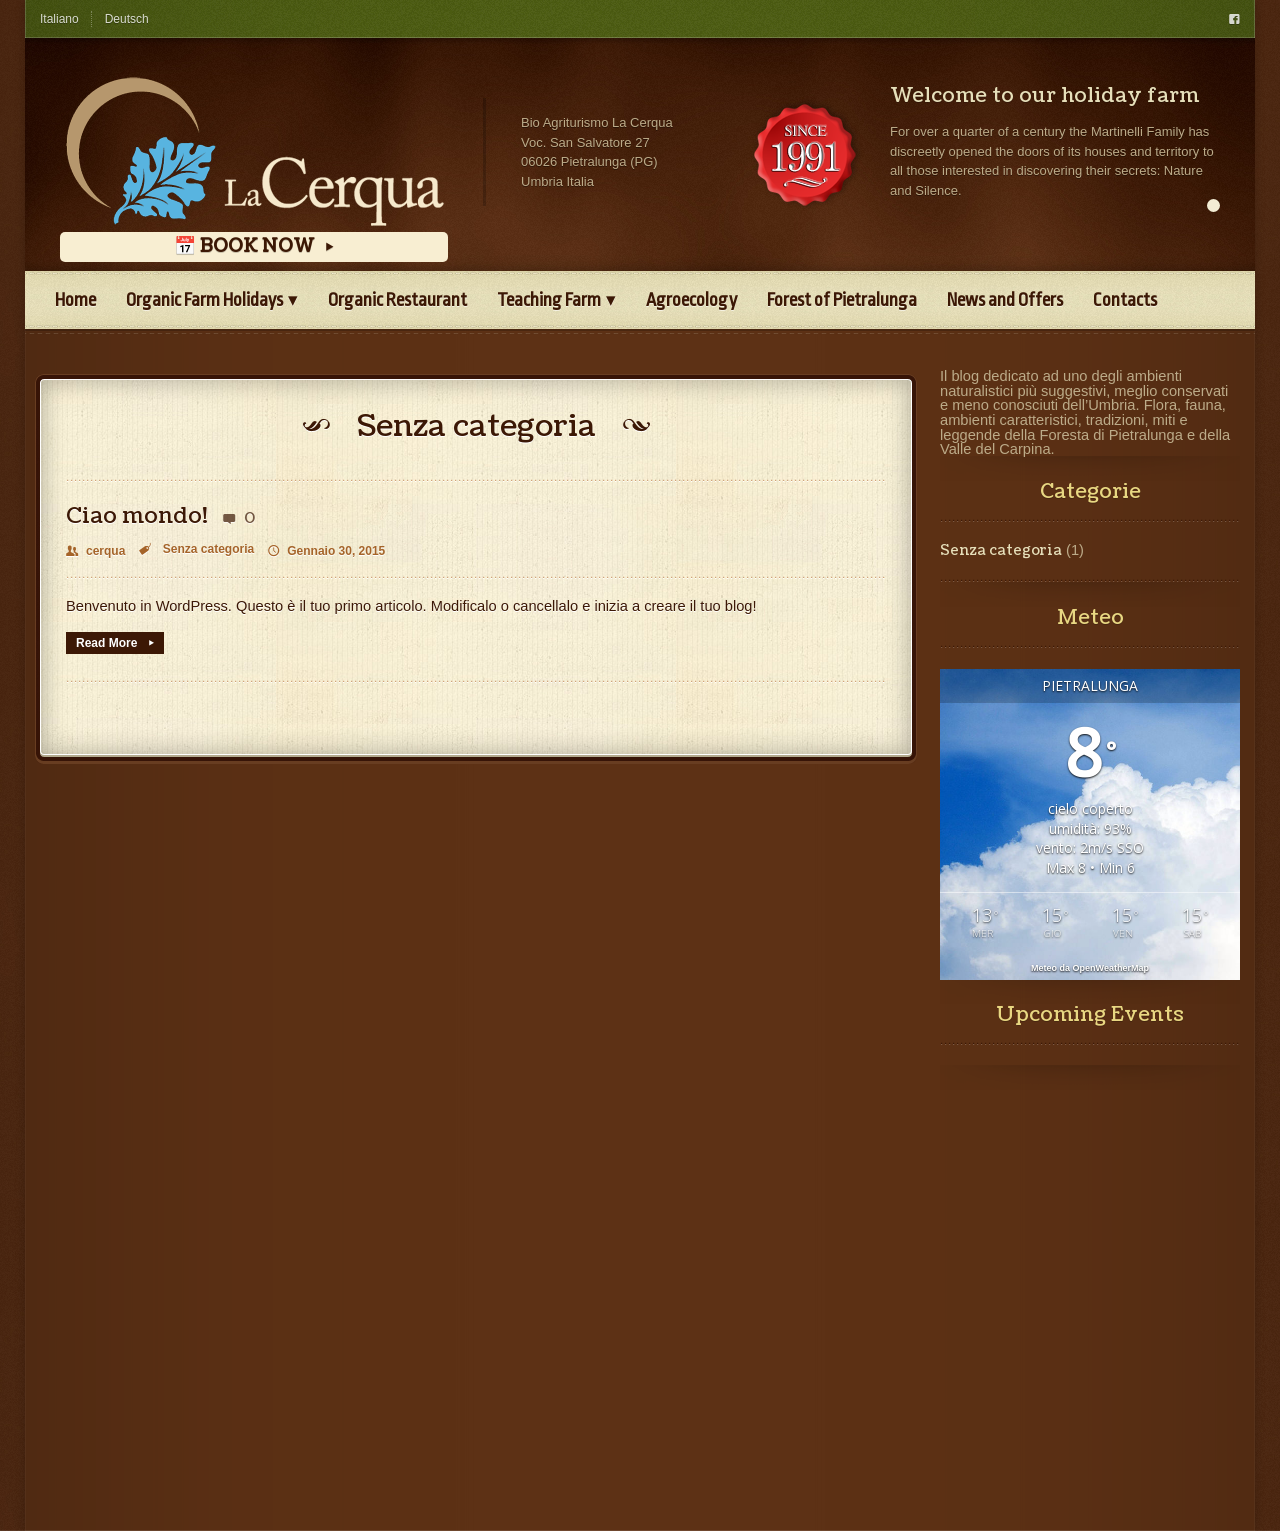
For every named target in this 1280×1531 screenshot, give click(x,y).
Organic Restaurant (397, 300)
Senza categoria (208, 549)
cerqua (95, 551)
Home (75, 300)
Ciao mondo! (137, 515)
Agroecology (691, 300)
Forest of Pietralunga (842, 300)
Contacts (1125, 300)
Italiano (59, 19)
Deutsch (127, 19)
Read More (115, 643)
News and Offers (1005, 300)
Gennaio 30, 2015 (326, 551)
